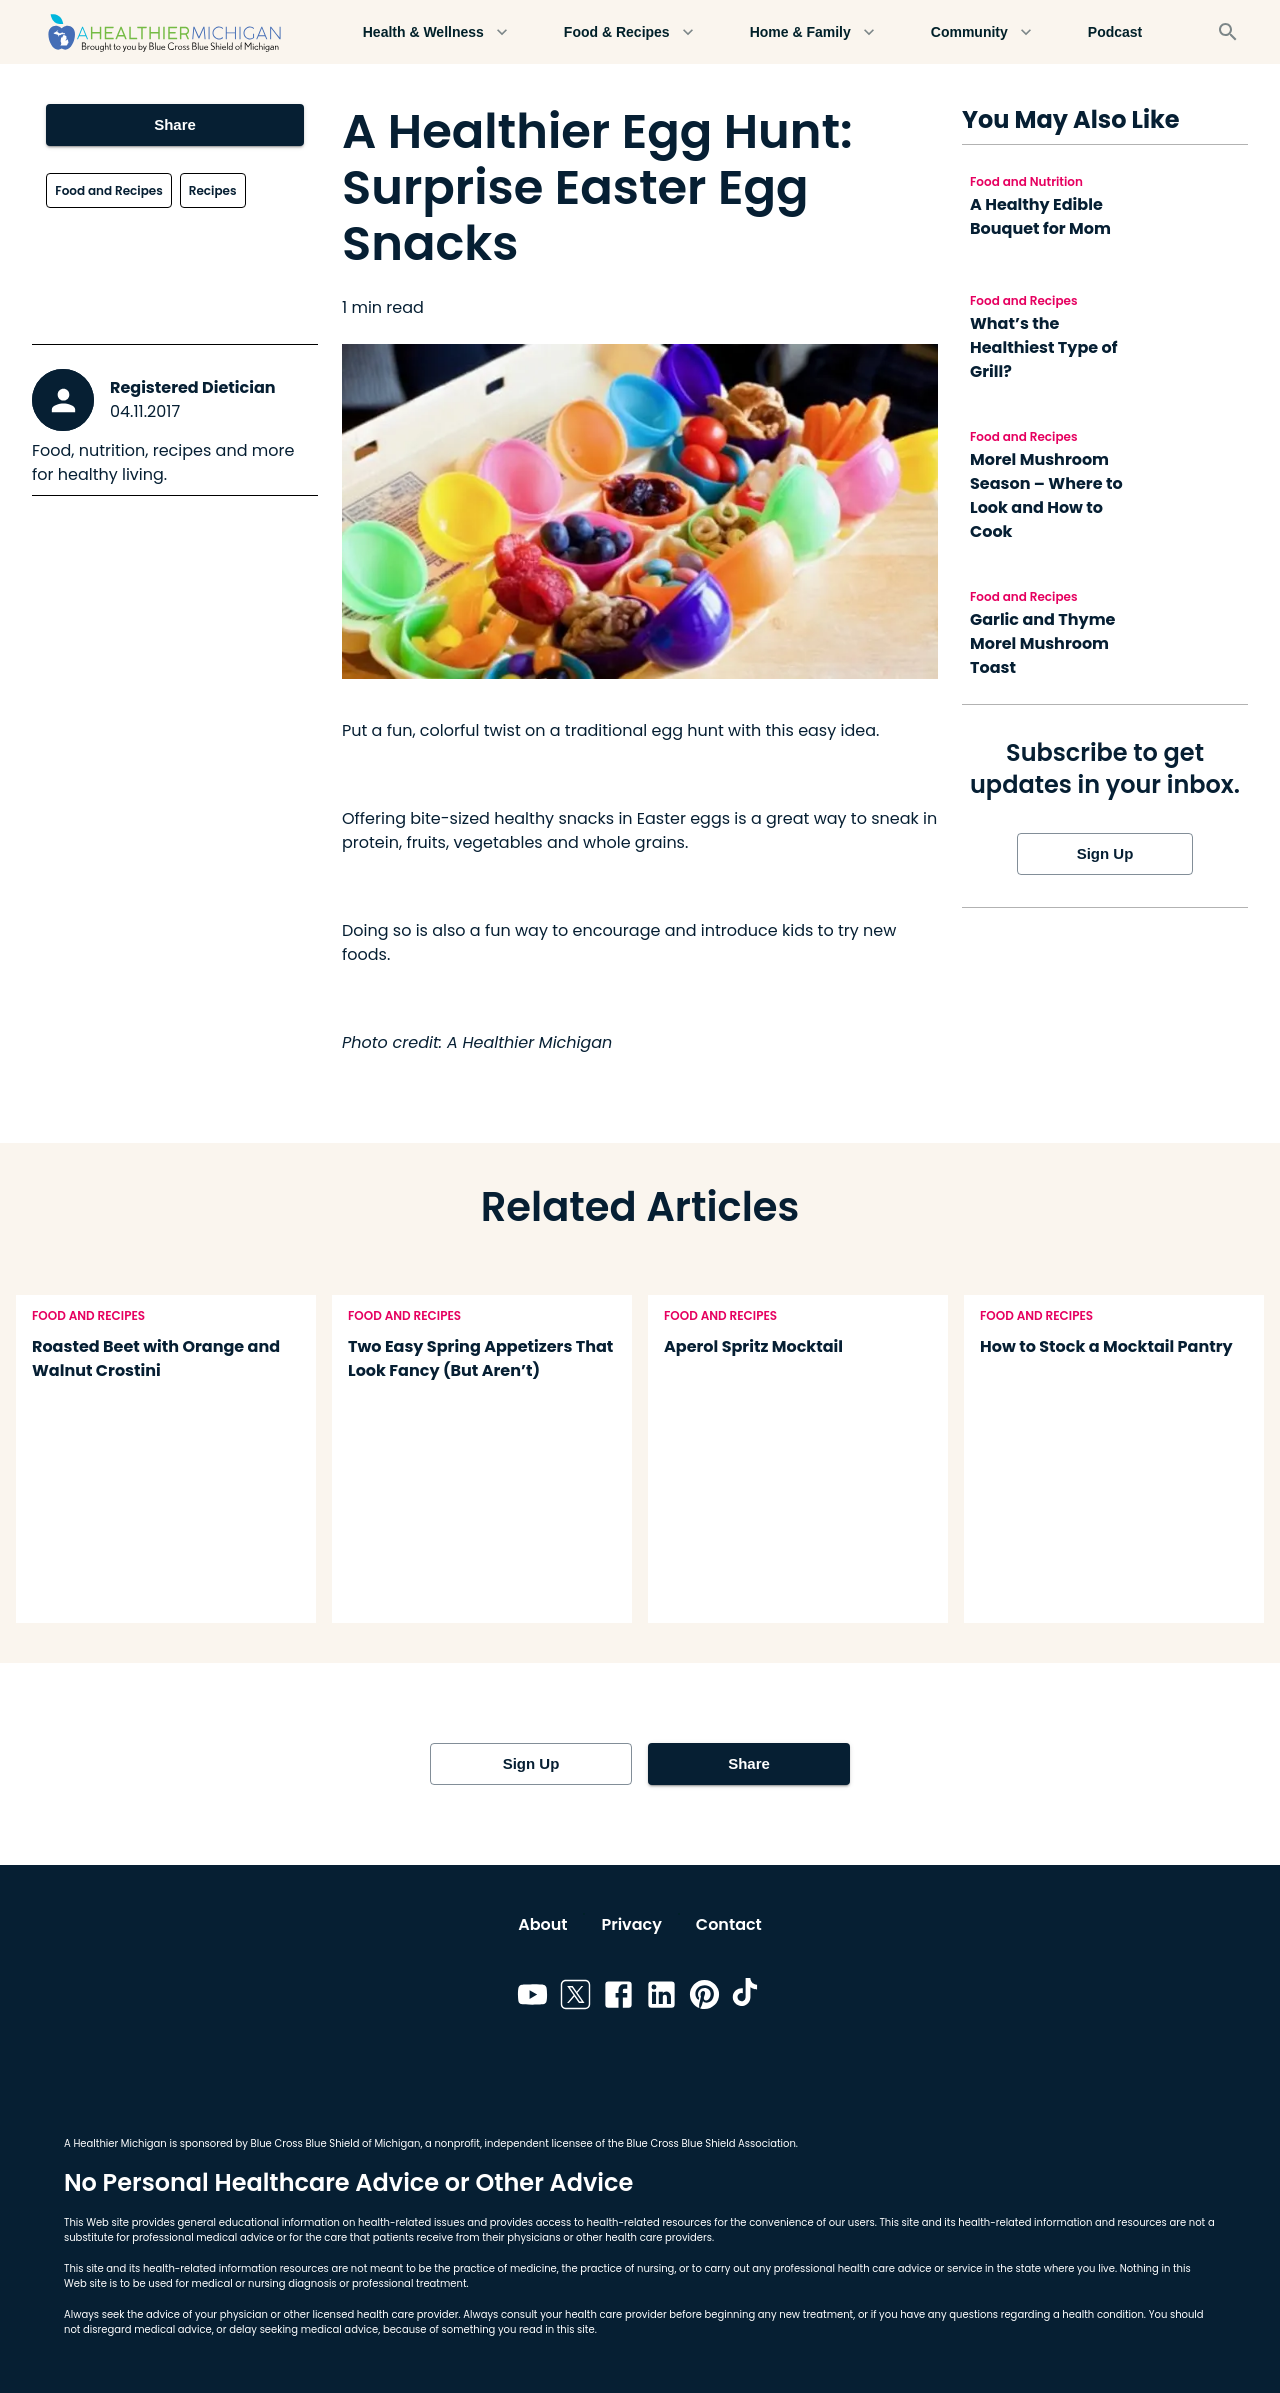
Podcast (1115, 32)
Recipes (213, 190)
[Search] (1228, 32)
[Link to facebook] (618, 1998)
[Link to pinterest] (704, 1998)
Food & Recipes (629, 32)
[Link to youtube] (532, 1998)
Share (174, 125)
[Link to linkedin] (661, 1998)
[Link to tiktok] (747, 1998)
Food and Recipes (108, 190)
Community (981, 32)
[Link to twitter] (575, 1998)
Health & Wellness (435, 32)
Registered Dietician (193, 387)
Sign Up (1105, 854)
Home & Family (812, 32)
